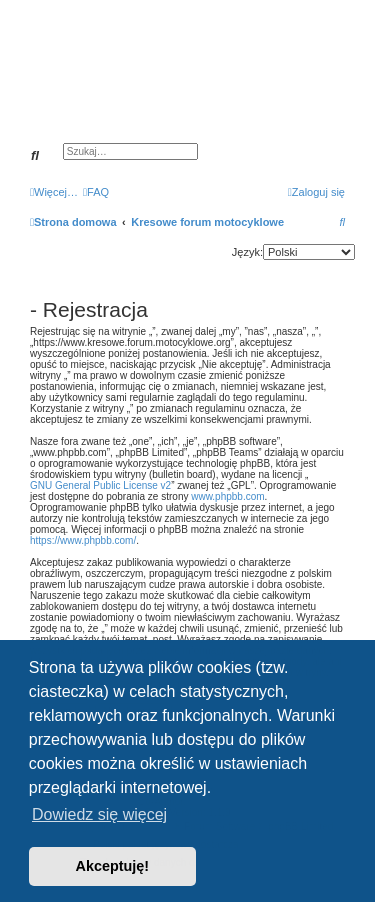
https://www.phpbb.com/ (83, 540)
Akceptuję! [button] (113, 866)
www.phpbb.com (227, 496)
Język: (247, 252)
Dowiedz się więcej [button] (99, 814)
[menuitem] (96, 192)
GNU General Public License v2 (100, 485)
